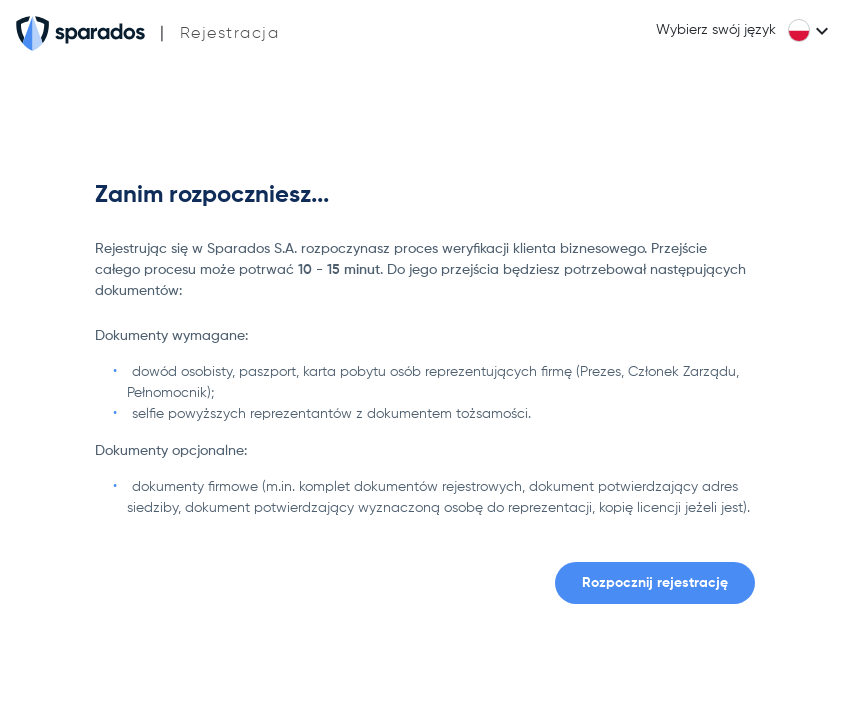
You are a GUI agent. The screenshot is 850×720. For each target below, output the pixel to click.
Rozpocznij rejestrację (655, 583)
